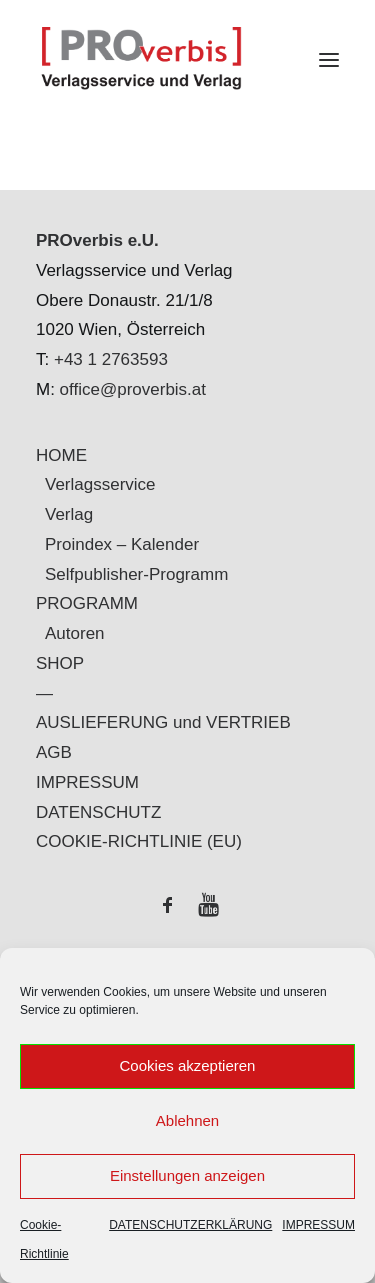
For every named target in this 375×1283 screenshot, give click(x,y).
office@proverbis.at (133, 389)
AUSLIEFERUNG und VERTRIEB (163, 722)
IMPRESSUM (318, 1225)
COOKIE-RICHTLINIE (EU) (139, 841)
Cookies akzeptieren (188, 1065)
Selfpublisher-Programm (136, 574)
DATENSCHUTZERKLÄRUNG (190, 1225)
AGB (54, 752)
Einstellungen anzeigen (187, 1175)
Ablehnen (187, 1120)
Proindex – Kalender (122, 544)
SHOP (60, 663)
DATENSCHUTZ (98, 812)
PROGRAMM (87, 603)
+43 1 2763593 (111, 359)
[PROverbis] (187, 59)
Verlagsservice (100, 484)
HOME (61, 455)
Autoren (75, 633)
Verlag (69, 514)
